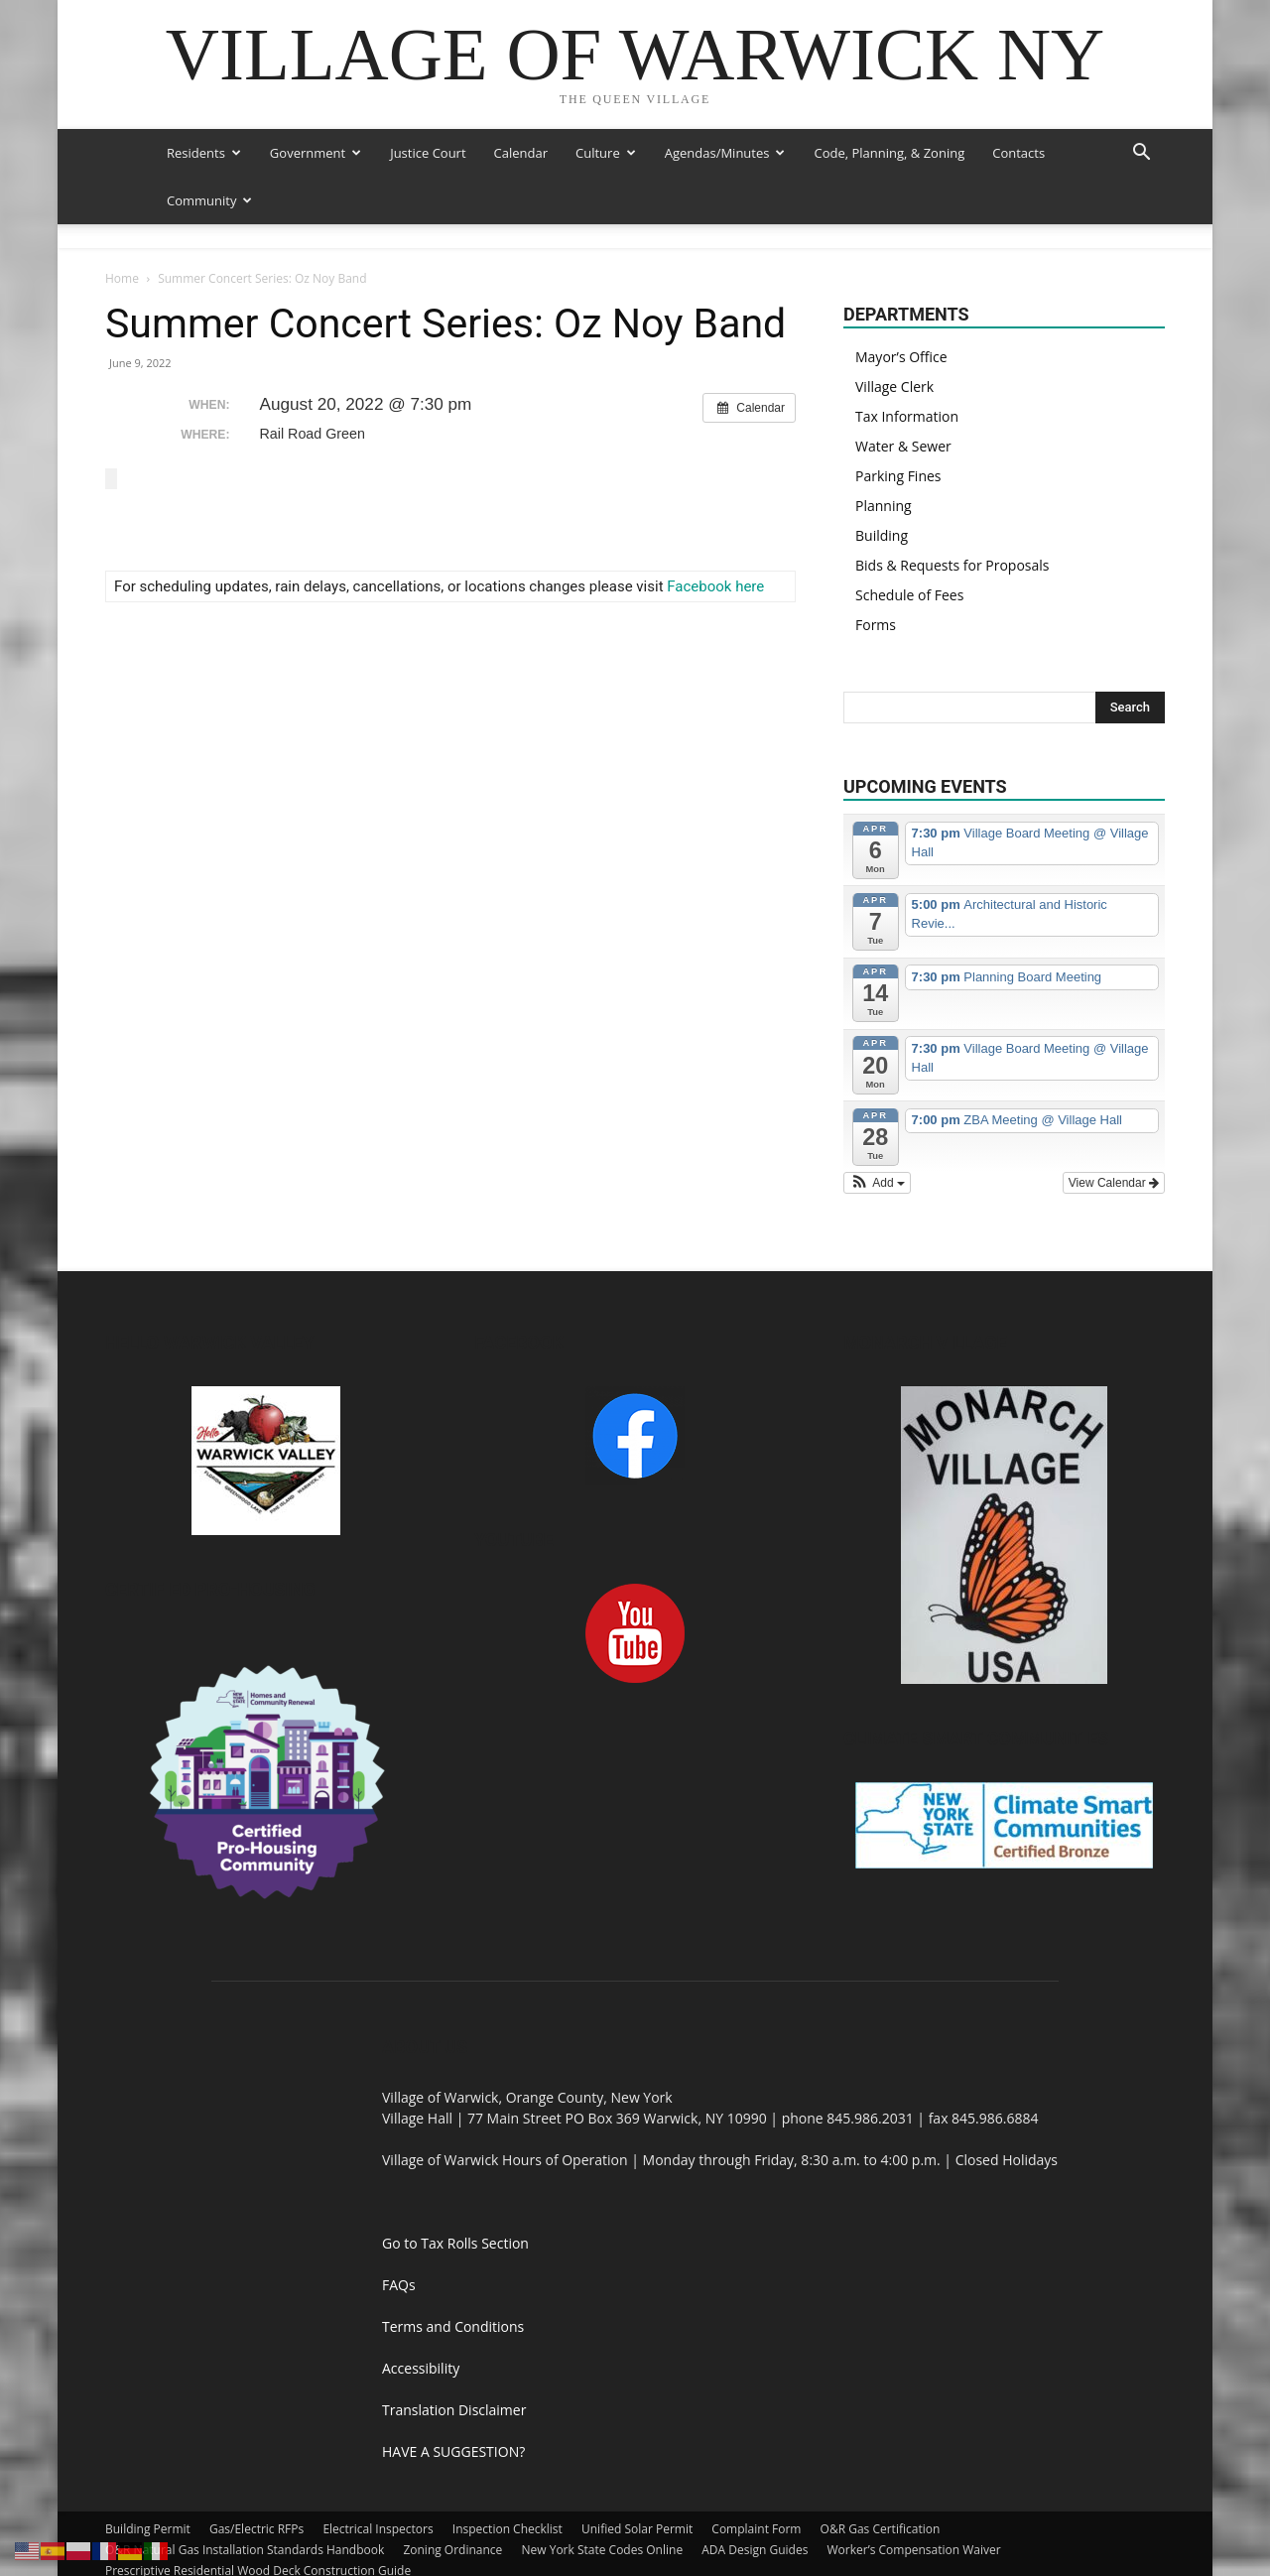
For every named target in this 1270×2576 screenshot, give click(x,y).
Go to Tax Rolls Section (455, 2195)
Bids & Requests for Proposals (952, 517)
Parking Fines (898, 428)
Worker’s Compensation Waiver (914, 2502)
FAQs (399, 2237)
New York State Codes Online (602, 2502)
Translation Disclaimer (454, 2362)
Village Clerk (894, 338)
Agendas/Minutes (725, 153)
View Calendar (1114, 1135)
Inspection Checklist (507, 2481)
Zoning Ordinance (452, 2502)
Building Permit (147, 2481)
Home (122, 230)
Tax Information (906, 368)
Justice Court (427, 153)
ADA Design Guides (754, 2502)
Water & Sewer (903, 398)
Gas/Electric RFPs (256, 2481)
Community (209, 200)
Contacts (1018, 153)
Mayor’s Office (901, 309)
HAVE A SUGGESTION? (453, 2403)
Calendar (521, 153)
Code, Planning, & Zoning (889, 153)
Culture (605, 153)
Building (881, 487)
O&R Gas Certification (881, 2481)
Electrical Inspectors (377, 2481)
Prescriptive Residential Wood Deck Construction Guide (258, 2522)
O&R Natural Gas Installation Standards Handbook (244, 2502)
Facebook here (715, 538)
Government (315, 153)
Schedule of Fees (909, 547)
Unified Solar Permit (637, 2481)
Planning (883, 458)
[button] (1141, 154)
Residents (204, 153)
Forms (875, 577)
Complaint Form (756, 2481)
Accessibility (420, 2320)
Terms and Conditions (453, 2278)
